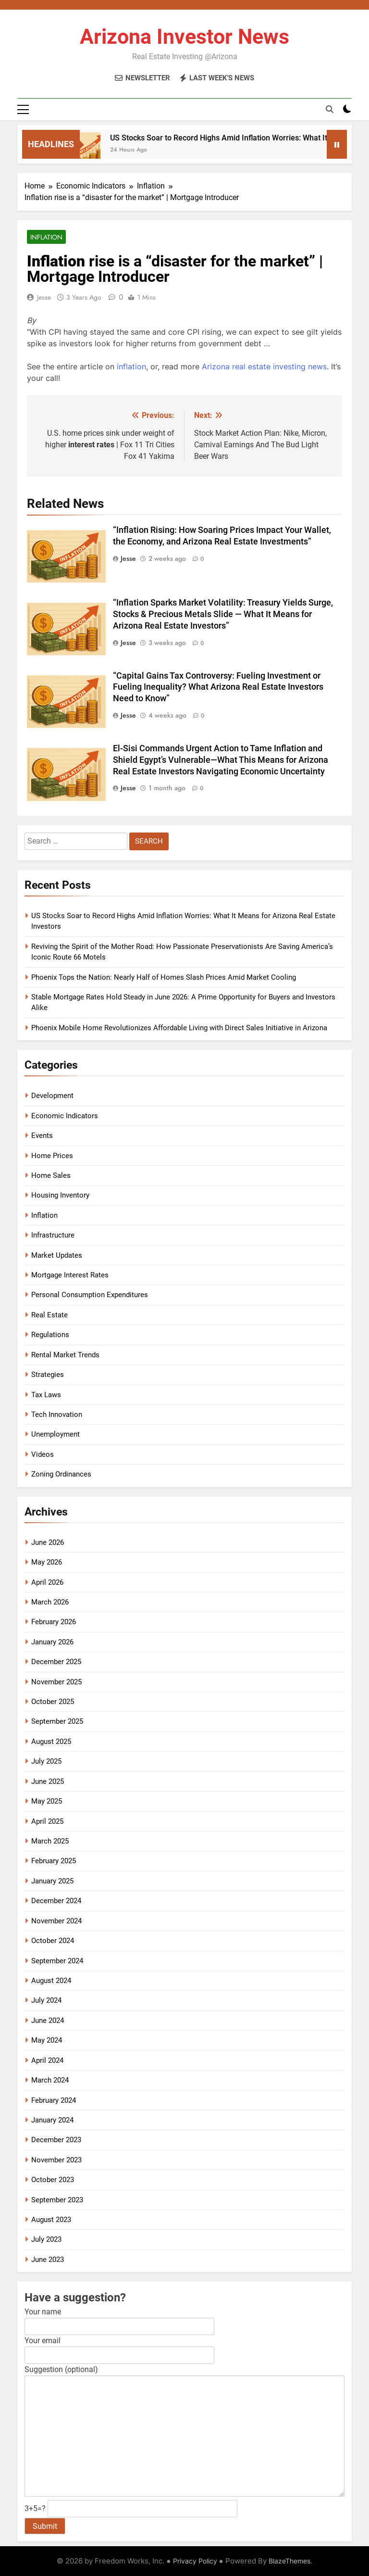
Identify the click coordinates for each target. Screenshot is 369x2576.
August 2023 (51, 2219)
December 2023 (56, 2139)
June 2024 (47, 2020)
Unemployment (55, 1434)
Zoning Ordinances (61, 1474)
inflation (131, 366)
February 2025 (53, 1860)
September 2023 (57, 2200)
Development (52, 1095)
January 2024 (52, 2120)
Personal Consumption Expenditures (89, 1294)
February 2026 (53, 1621)
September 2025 (57, 1721)
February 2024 (53, 2100)
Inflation (46, 237)
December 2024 (56, 1900)
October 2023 (52, 2179)
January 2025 (52, 1881)
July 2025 (46, 1761)
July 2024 (46, 2000)
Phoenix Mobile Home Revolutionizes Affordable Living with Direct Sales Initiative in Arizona (179, 1027)
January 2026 (52, 1642)
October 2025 (52, 1701)
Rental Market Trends (65, 1355)
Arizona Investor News (184, 37)
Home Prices (52, 1155)
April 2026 (47, 1582)
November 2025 (56, 1682)
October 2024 (52, 1940)
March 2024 (50, 2080)
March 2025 (50, 1841)
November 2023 (56, 2160)
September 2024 (57, 1961)
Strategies (47, 1374)
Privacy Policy (195, 2561)
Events (42, 1135)
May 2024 (46, 2040)
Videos (42, 1454)
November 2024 (56, 1921)
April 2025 (47, 1821)
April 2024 (47, 2060)
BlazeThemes (289, 2561)
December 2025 (56, 1661)
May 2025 (46, 1801)
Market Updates (56, 1255)
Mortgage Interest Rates (70, 1275)
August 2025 (51, 1741)
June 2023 (47, 2259)
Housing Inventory (60, 1195)
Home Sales (51, 1175)
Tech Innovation (56, 1414)
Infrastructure (52, 1235)
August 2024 (51, 1980)
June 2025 (47, 1781)
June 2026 (47, 1542)
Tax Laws (46, 1394)
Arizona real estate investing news (264, 366)
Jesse (44, 297)
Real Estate (49, 1315)
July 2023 (46, 2239)
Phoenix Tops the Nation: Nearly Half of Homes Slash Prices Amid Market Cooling (163, 977)
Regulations (50, 1334)
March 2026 (50, 1602)
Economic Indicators (64, 1115)
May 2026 (46, 1562)
